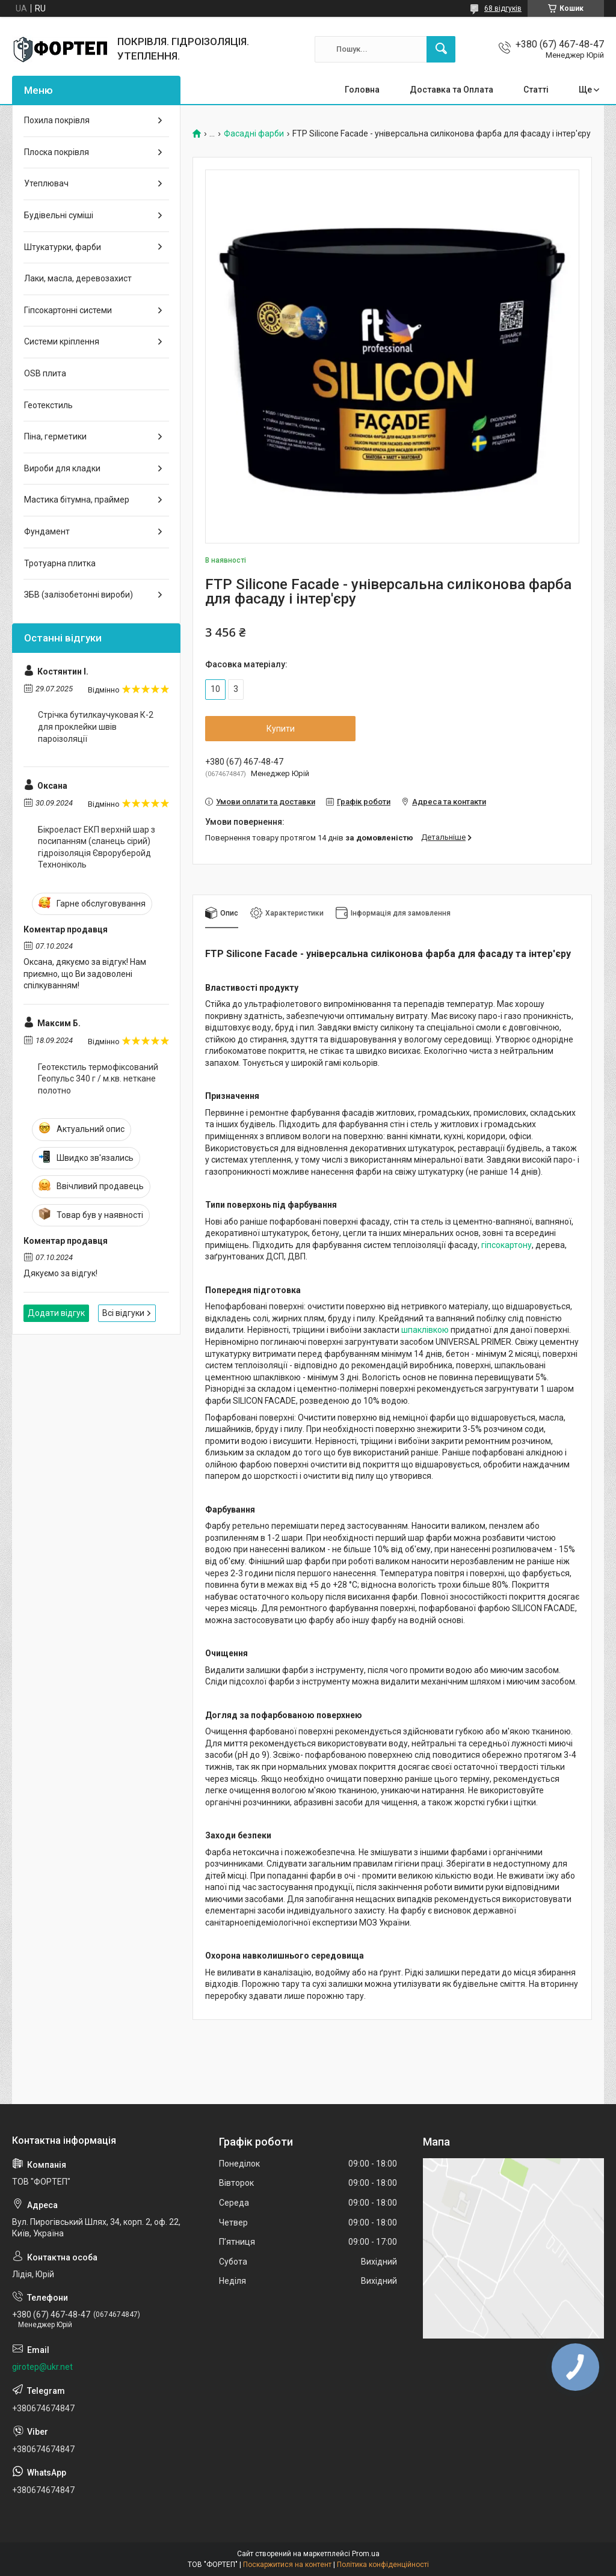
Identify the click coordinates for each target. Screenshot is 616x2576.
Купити (280, 728)
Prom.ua (366, 2554)
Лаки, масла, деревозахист (78, 278)
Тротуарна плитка (60, 563)
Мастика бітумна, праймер (76, 499)
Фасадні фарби (254, 133)
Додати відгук (56, 1313)
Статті (536, 89)
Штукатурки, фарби (62, 247)
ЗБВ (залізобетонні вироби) (78, 594)
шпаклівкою (425, 1330)
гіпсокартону (506, 1245)
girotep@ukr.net (42, 2367)
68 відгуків (503, 8)
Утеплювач (46, 183)
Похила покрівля (57, 120)
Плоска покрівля (56, 152)
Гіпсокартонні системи (68, 310)
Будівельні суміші (58, 215)
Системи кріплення (61, 341)
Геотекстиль (48, 405)
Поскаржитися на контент (287, 2564)
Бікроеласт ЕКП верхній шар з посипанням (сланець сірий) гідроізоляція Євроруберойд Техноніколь (96, 847)
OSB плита (45, 373)
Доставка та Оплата (451, 89)
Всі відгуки (123, 1313)
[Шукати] (441, 49)
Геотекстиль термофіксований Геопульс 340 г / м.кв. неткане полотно (98, 1078)
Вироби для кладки (62, 468)
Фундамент (47, 531)
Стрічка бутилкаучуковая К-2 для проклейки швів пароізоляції (95, 726)
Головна (362, 89)
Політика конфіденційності (383, 2564)
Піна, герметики (55, 436)
